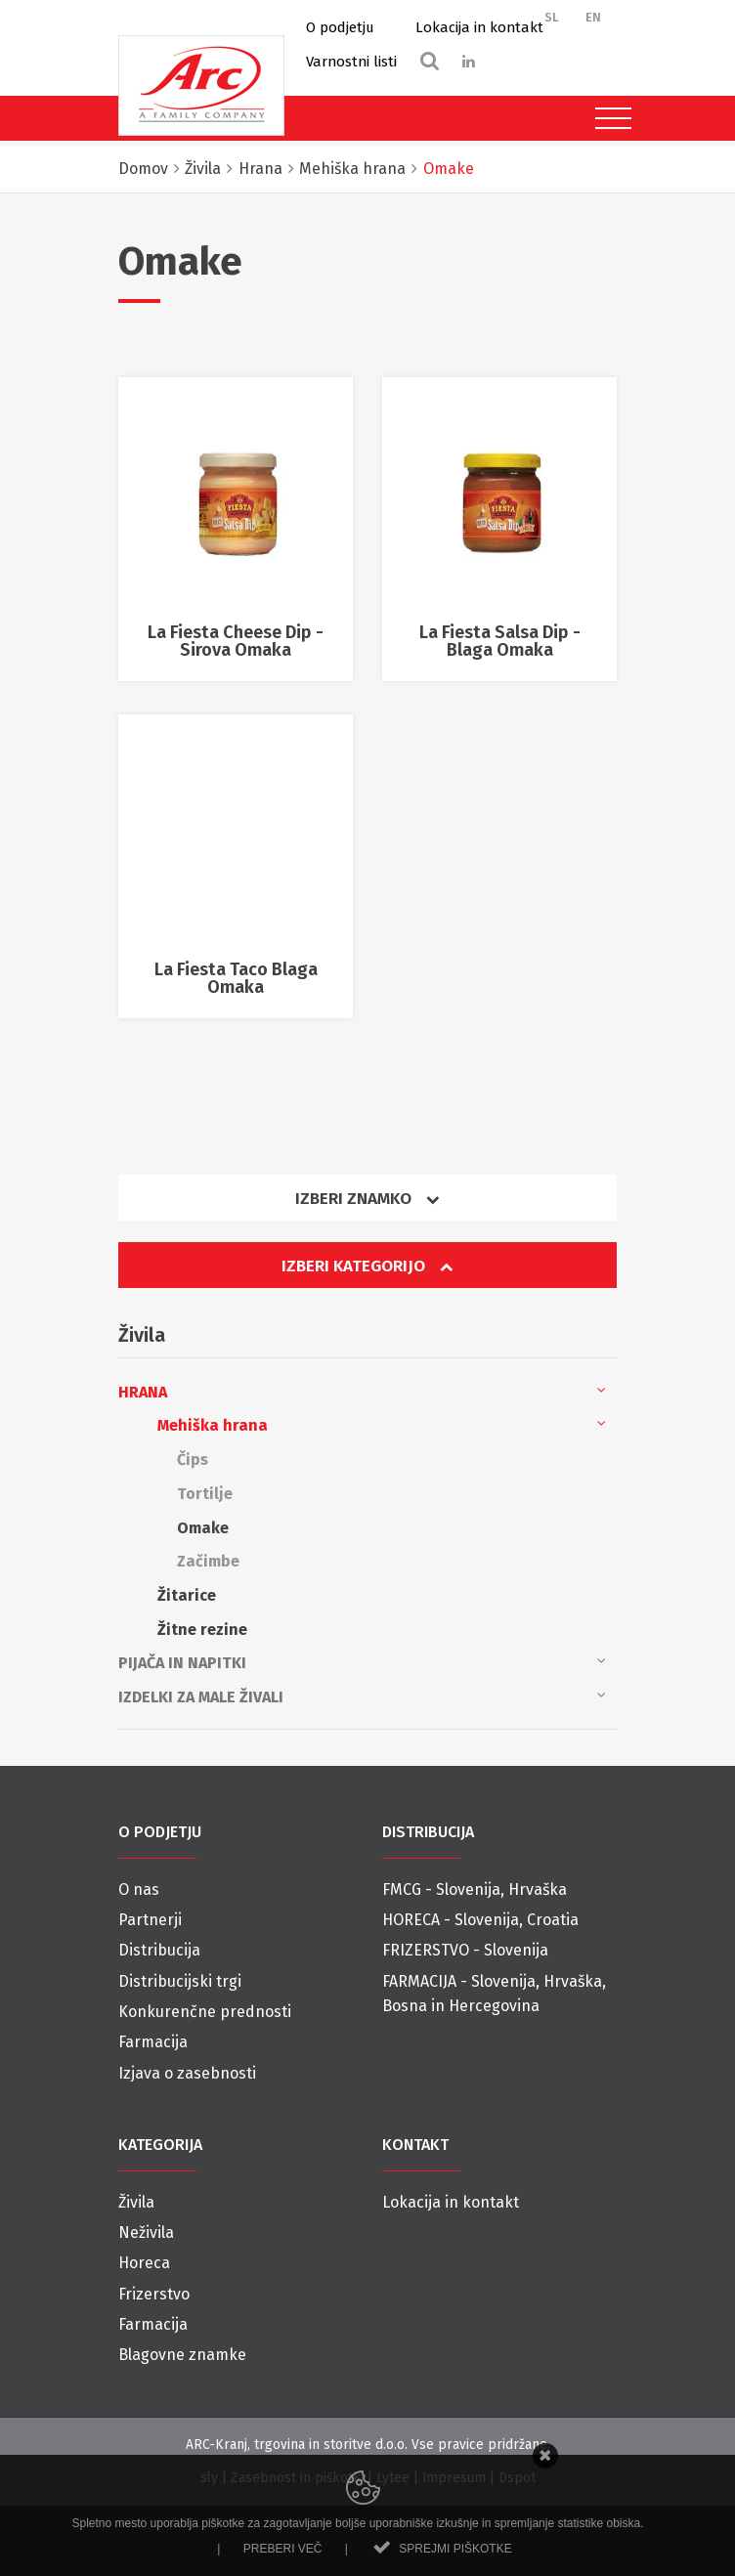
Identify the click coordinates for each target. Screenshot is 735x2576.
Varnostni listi (351, 61)
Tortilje (205, 1493)
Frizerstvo (154, 2294)
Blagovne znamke (182, 2354)
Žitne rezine (202, 1629)
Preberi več (283, 2548)
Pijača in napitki (362, 1661)
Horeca (144, 2263)
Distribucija (159, 1950)
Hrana (362, 1390)
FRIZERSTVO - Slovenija (465, 1950)
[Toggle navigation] (608, 118)
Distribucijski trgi (179, 1981)
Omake (203, 1528)
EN (593, 17)
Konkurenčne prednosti (204, 2011)
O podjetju (340, 27)
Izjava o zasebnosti (187, 2073)
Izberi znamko (367, 1198)
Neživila (146, 2232)
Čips (192, 1459)
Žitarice (186, 1595)
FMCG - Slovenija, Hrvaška (474, 1889)
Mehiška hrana (381, 1424)
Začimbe (208, 1561)
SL (551, 17)
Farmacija (153, 2042)
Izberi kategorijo (367, 1266)
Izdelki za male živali (362, 1695)
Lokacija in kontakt (479, 27)
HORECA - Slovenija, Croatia (480, 1920)
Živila (136, 2202)
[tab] (367, 1205)
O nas (138, 1889)
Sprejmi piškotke (455, 2548)
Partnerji (150, 1920)
